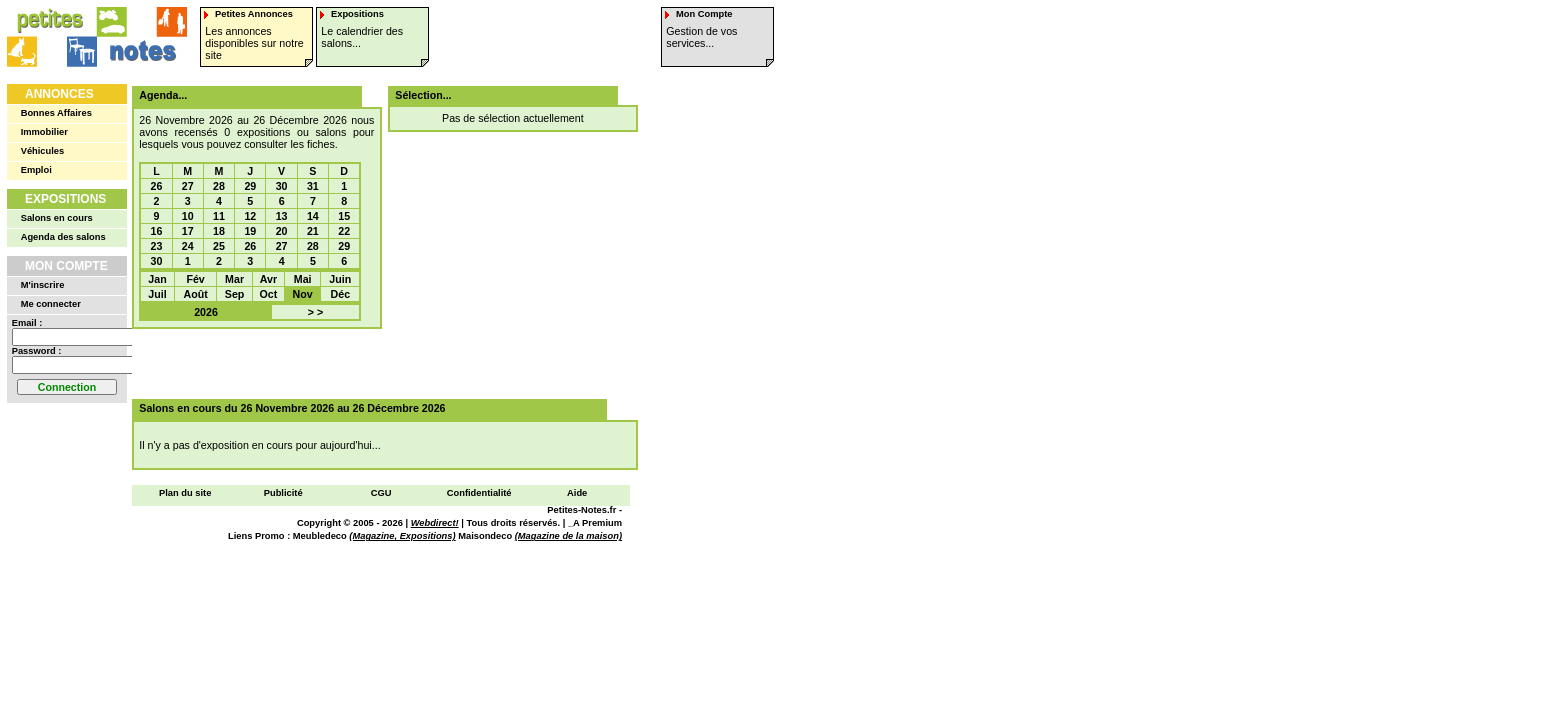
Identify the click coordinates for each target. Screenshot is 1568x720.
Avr (268, 279)
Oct (269, 294)
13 (282, 216)
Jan (157, 279)
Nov (303, 294)
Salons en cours (57, 218)
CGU (381, 493)
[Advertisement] (378, 364)
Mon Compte (66, 266)
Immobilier (44, 132)
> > (315, 312)
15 (344, 216)
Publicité (283, 493)
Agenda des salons (63, 237)
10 (188, 216)
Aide (577, 493)
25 (219, 246)
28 (219, 186)
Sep (235, 294)
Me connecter (51, 304)
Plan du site (185, 493)
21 (313, 231)
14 (313, 216)
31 (313, 186)
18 (219, 231)
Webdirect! (435, 523)
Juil (157, 294)
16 (157, 231)
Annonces (59, 94)
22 (344, 231)
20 (282, 231)
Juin (340, 279)
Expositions (65, 199)
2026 (206, 312)
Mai (303, 279)
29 (250, 186)
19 (250, 231)
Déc (341, 294)
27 (188, 186)
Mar (234, 279)
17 (188, 231)
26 (157, 186)
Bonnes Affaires (56, 113)
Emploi (36, 170)
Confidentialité (479, 493)
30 (282, 186)
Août (195, 294)
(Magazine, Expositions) (402, 536)
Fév (195, 279)
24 (188, 246)
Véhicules (43, 151)
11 (219, 216)
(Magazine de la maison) (568, 536)
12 (250, 216)
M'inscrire (43, 285)
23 (157, 246)
